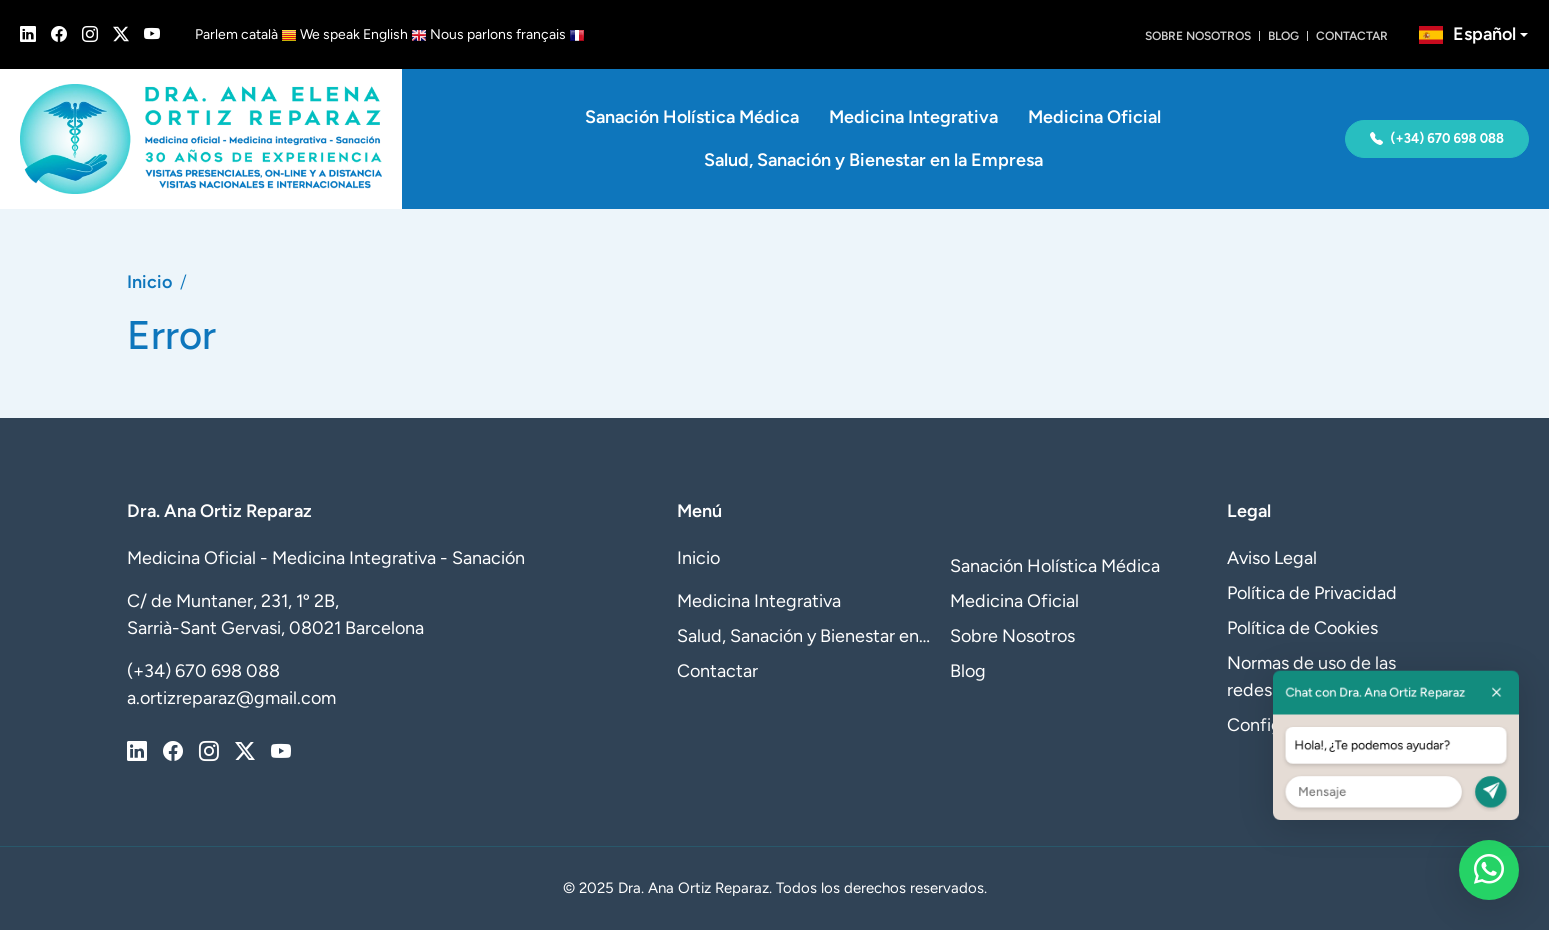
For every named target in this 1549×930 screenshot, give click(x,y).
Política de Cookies (1302, 628)
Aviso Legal (1272, 558)
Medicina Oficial (1094, 117)
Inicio (149, 282)
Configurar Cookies (1304, 725)
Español (1467, 34)
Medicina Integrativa (913, 117)
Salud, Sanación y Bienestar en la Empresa (873, 160)
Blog (1283, 36)
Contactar (1352, 36)
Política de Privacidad (1312, 593)
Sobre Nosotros (1198, 36)
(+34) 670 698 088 (1437, 138)
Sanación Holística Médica (692, 117)
